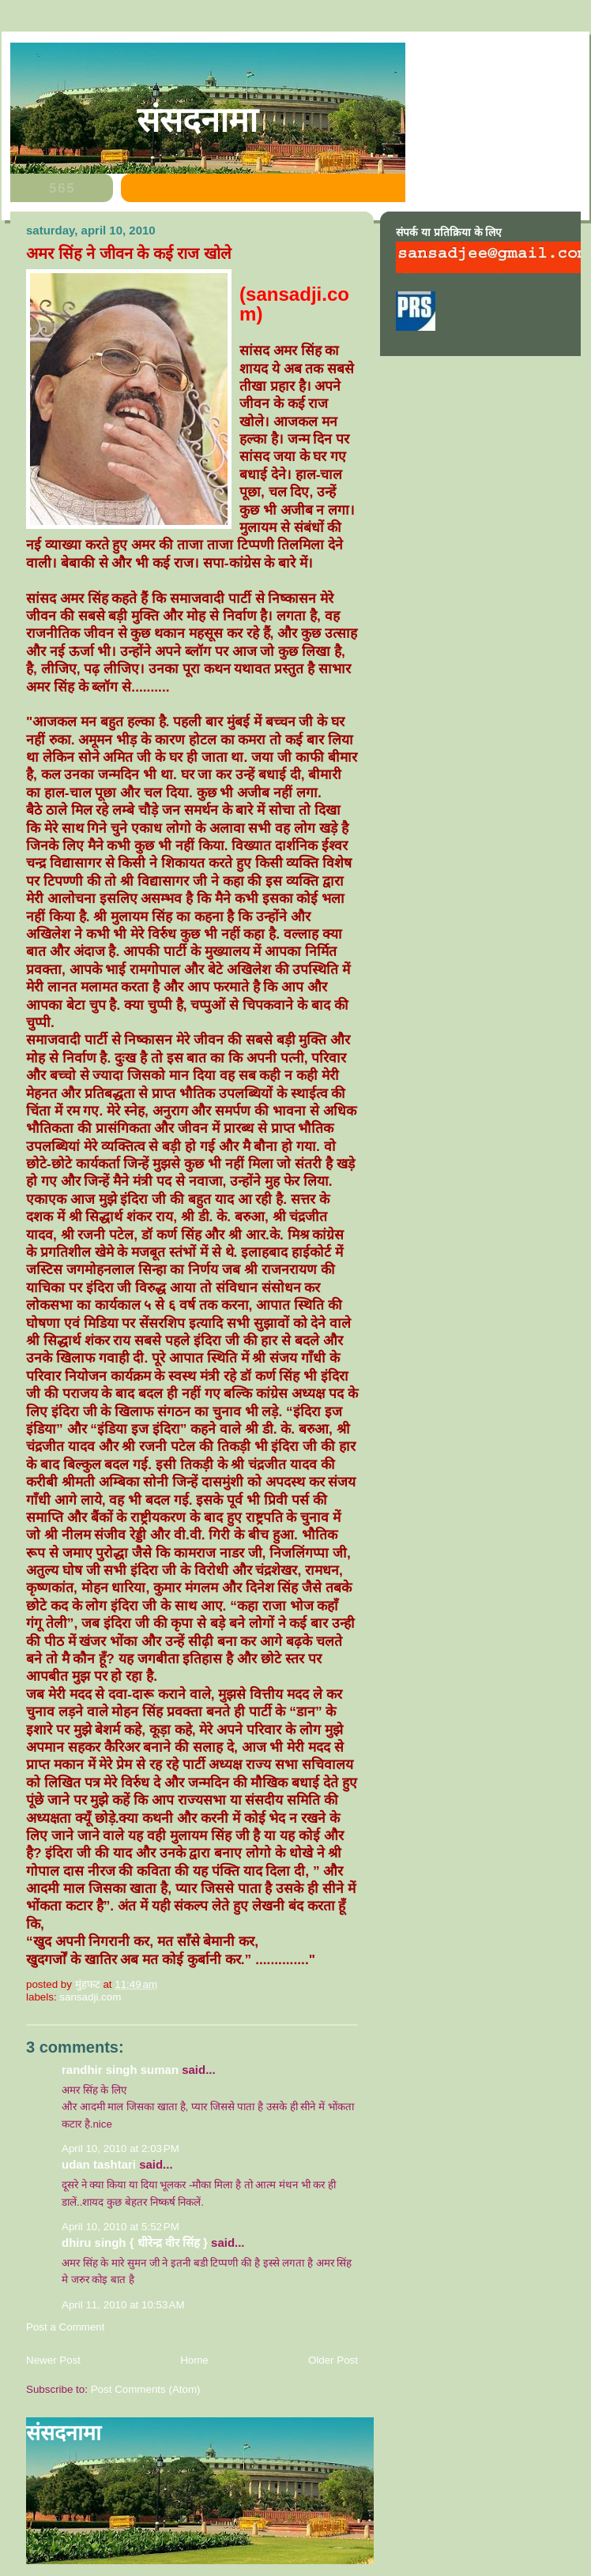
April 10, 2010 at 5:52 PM (120, 2227)
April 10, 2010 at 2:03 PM (120, 2148)
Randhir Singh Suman (120, 2069)
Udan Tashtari (99, 2164)
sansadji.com (90, 1997)
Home (194, 2360)
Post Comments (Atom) (146, 2389)
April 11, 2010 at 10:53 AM (123, 2305)
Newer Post (53, 2360)
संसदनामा (197, 120)
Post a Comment (65, 2327)
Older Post (333, 2360)
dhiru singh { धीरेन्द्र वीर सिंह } (135, 2242)
